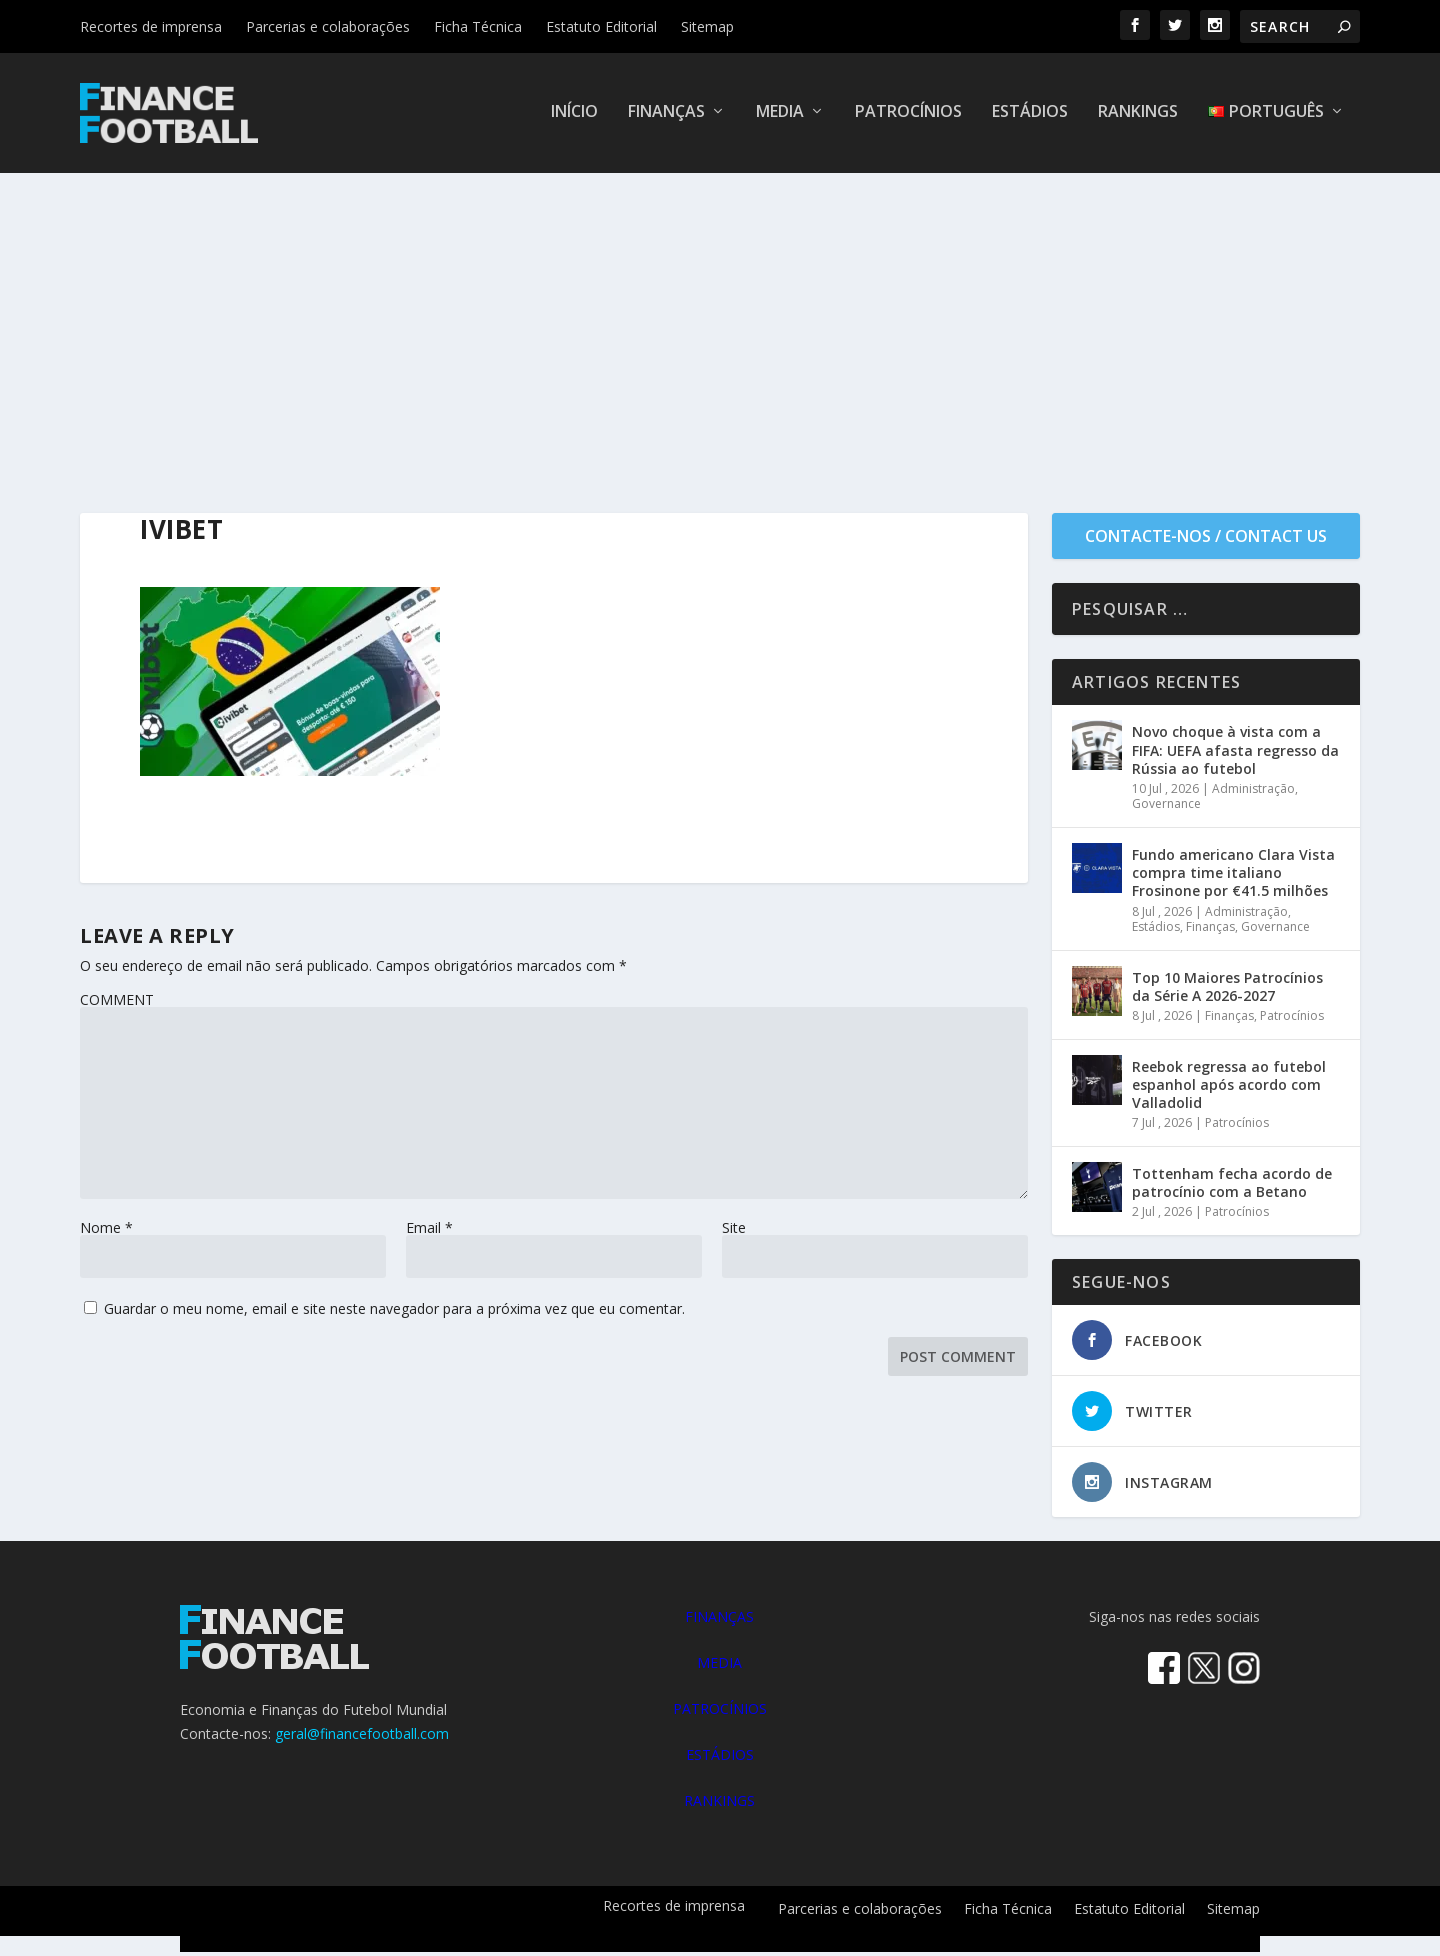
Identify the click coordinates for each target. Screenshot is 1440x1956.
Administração (1253, 792)
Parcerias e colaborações (328, 26)
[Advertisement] (720, 327)
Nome (106, 1231)
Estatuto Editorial (601, 26)
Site (734, 1231)
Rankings (1138, 116)
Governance (1166, 807)
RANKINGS (719, 1804)
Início (574, 116)
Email (429, 1231)
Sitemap (707, 26)
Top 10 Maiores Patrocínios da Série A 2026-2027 (1227, 990)
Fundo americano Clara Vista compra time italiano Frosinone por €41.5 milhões (1233, 876)
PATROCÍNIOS (720, 1712)
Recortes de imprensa (151, 26)
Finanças (666, 116)
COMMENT (117, 1003)
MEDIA (719, 1666)
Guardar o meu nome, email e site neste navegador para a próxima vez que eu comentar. (394, 1312)
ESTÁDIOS (720, 1758)
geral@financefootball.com (362, 1737)
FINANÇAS (719, 1620)
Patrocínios (908, 116)
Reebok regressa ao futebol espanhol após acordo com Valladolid (1229, 1088)
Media (780, 116)
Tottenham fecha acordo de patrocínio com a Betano (1232, 1186)
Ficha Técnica (478, 26)
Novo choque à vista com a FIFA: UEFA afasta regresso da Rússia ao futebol (1235, 753)
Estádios (1030, 116)
